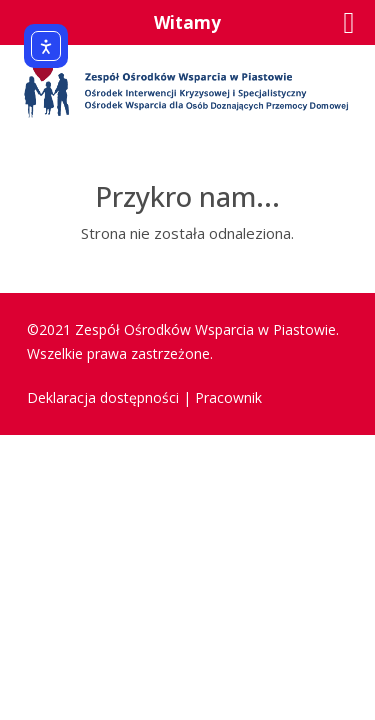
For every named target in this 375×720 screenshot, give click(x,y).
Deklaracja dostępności (103, 397)
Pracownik (228, 397)
